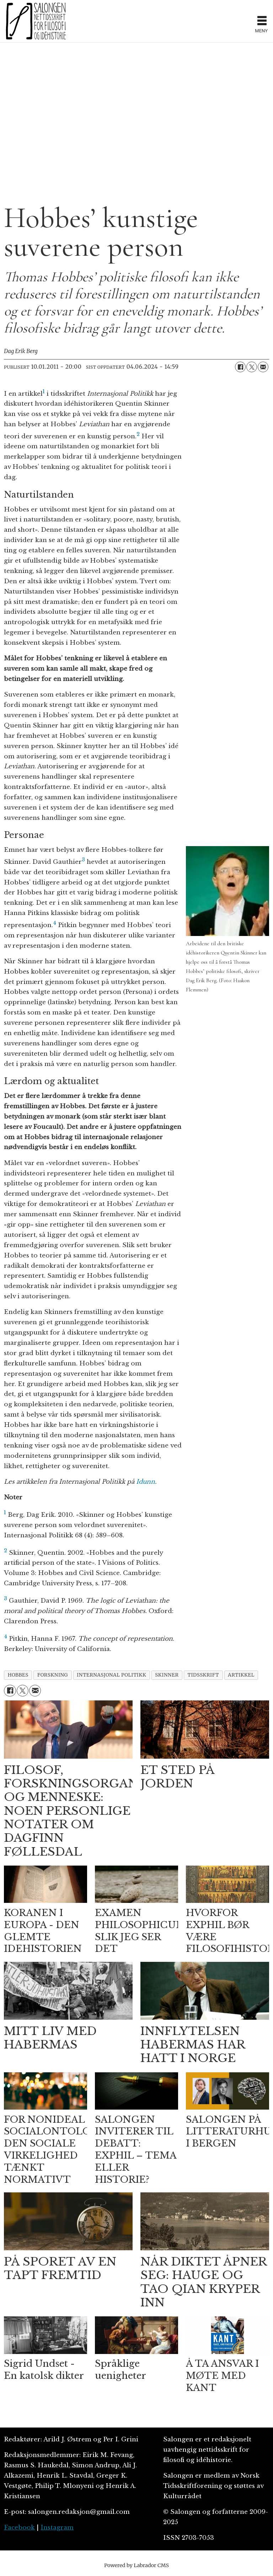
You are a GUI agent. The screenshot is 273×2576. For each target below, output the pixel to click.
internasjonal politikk (111, 1675)
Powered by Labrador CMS (136, 2565)
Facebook (19, 2527)
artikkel (241, 1675)
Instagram (57, 2527)
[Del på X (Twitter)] (251, 367)
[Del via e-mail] (263, 367)
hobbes (18, 1675)
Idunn (145, 1481)
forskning (52, 1675)
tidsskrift (203, 1675)
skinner (166, 1675)
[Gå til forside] (127, 20)
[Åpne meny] (262, 21)
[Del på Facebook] (240, 367)
